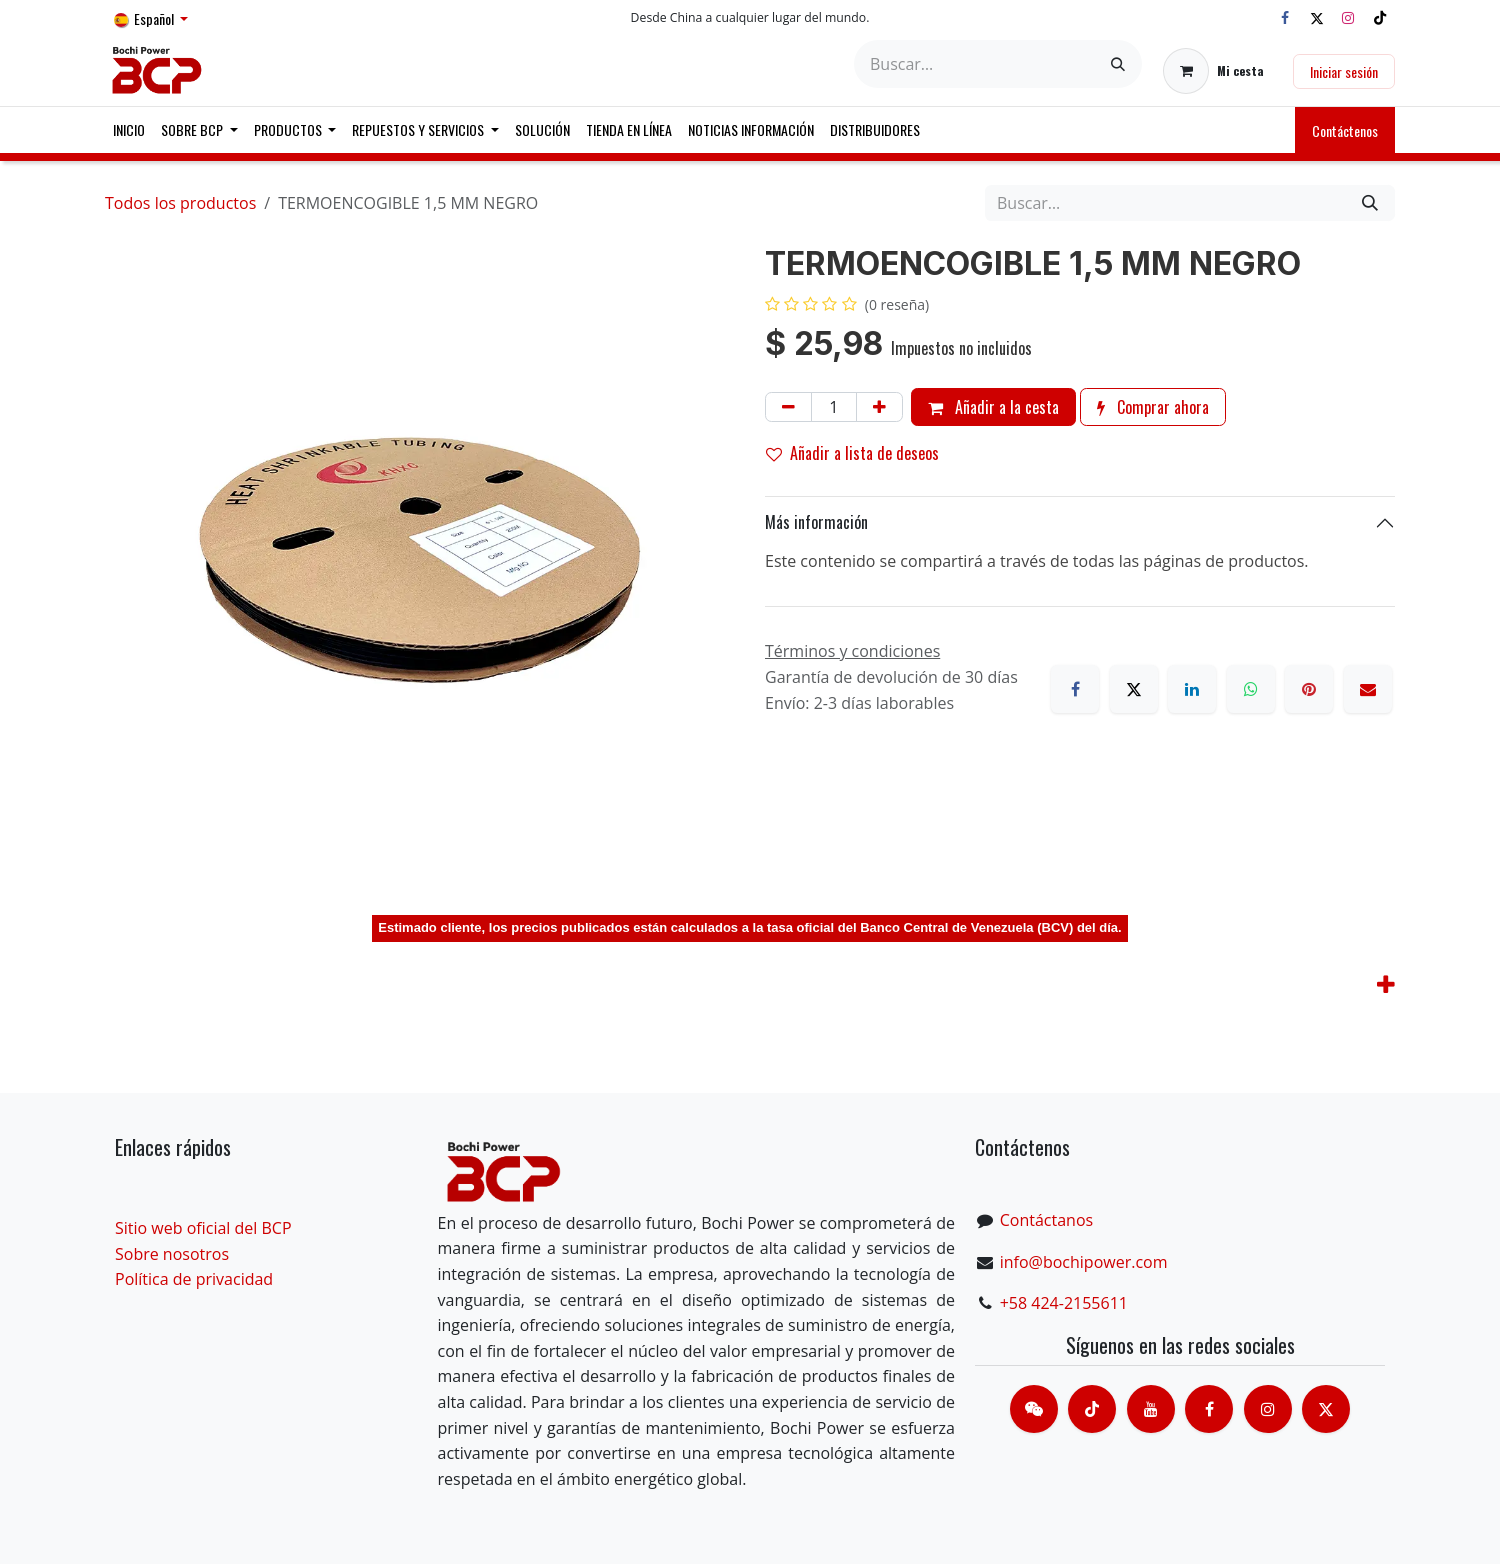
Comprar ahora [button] (1153, 407)
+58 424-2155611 (1064, 1303)
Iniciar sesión (1344, 71)
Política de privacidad (194, 1279)
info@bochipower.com (1084, 1262)
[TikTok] (1380, 18)
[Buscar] (1118, 64)
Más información (816, 522)
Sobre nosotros (172, 1254)
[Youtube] (1151, 1409)
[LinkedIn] (1192, 689)
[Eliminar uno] (788, 407)
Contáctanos (1046, 1220)
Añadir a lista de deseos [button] (852, 453)
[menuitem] (129, 130)
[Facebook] (1285, 18)
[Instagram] (1348, 18)
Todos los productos (180, 203)
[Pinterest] (1309, 689)
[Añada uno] (879, 407)
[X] (1317, 18)
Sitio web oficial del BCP (203, 1228)
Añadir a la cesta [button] (993, 407)
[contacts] (1034, 1409)
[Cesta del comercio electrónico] (1213, 71)
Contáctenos (1345, 130)
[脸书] (1209, 1409)
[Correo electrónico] (1368, 689)
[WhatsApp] (1251, 689)
